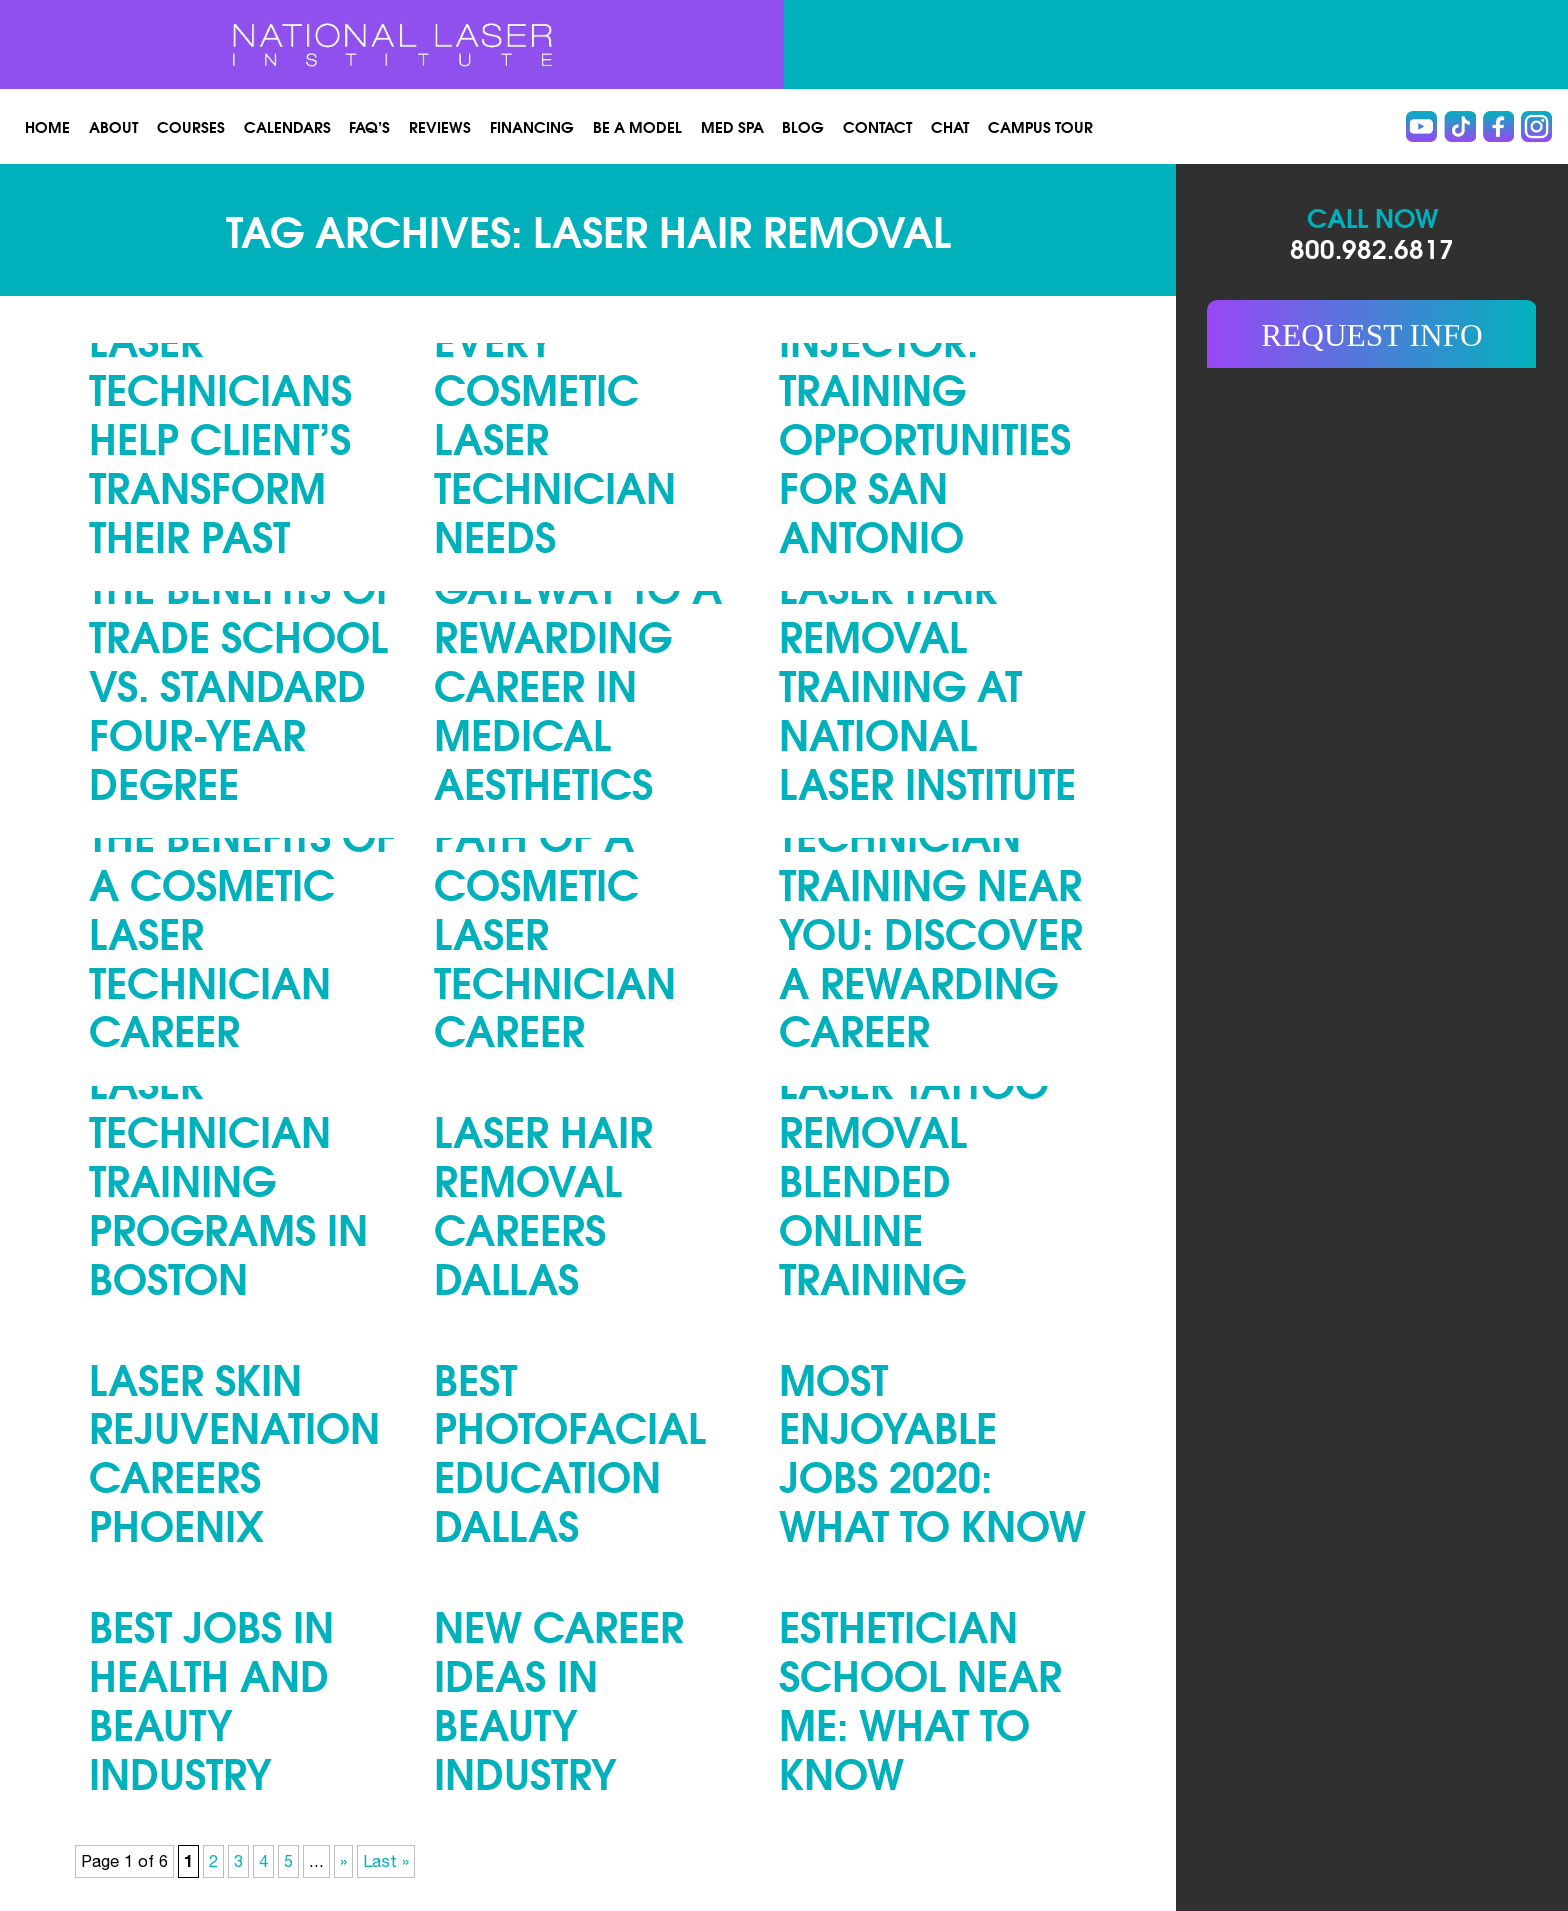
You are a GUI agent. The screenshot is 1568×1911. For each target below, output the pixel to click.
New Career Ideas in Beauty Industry (559, 1698)
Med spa (732, 126)
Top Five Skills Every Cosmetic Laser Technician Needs (579, 412)
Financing (532, 126)
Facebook (1498, 126)
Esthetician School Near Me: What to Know (920, 1698)
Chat (950, 126)
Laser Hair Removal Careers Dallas (543, 1203)
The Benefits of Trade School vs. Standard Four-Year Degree (242, 683)
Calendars (287, 126)
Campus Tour (1040, 126)
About (113, 126)
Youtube (1421, 126)
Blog (803, 126)
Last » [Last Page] (386, 1861)
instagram (1536, 126)
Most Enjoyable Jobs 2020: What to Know (932, 1451)
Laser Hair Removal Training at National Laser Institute (927, 683)
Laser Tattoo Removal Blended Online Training (914, 1178)
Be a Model (637, 126)
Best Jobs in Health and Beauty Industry (211, 1698)
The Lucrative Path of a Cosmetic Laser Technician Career (575, 907)
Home (47, 126)
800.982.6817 (1372, 247)
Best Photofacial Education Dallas (570, 1451)
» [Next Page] (343, 1861)
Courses (191, 126)
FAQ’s (369, 126)
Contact (877, 126)
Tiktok (1459, 126)
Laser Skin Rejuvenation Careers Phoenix (234, 1451)
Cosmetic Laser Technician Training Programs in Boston (228, 1154)
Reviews (440, 126)
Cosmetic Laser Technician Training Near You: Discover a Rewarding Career (931, 882)
